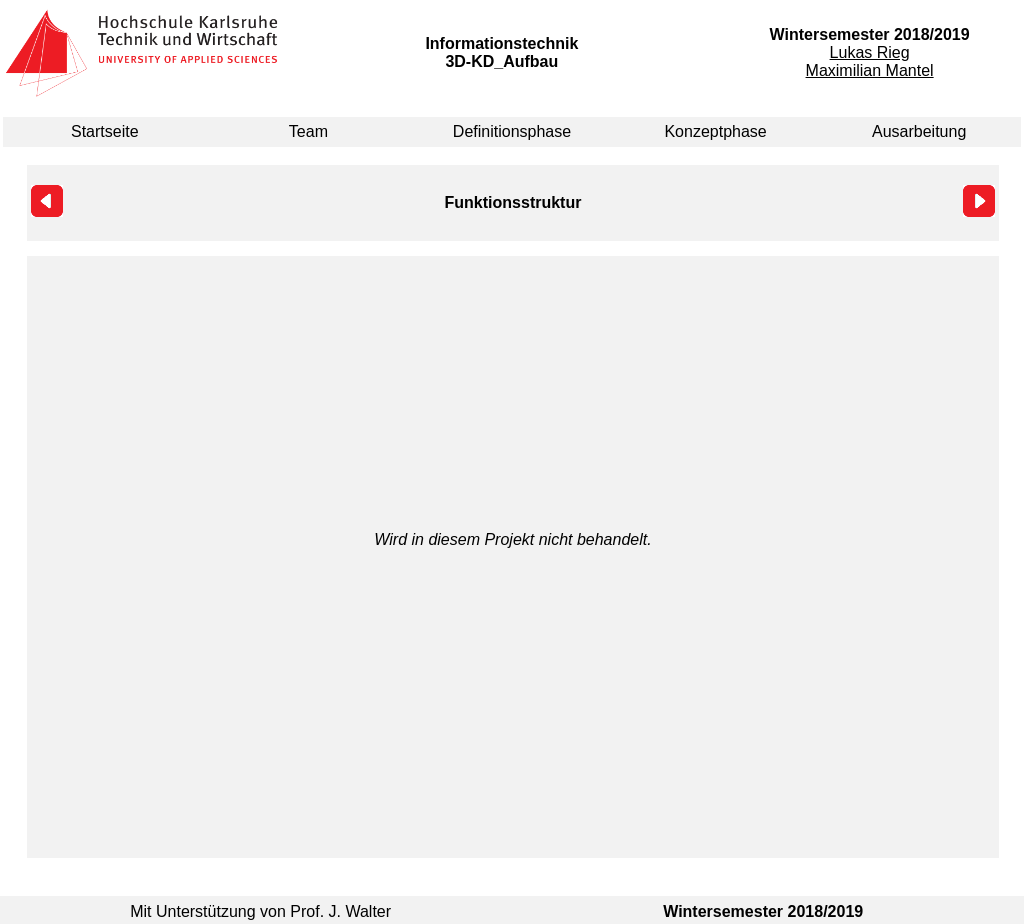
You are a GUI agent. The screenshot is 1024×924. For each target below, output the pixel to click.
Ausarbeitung (919, 131)
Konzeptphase (715, 131)
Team (308, 131)
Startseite (105, 131)
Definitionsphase (512, 131)
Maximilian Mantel (870, 70)
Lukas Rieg (870, 52)
